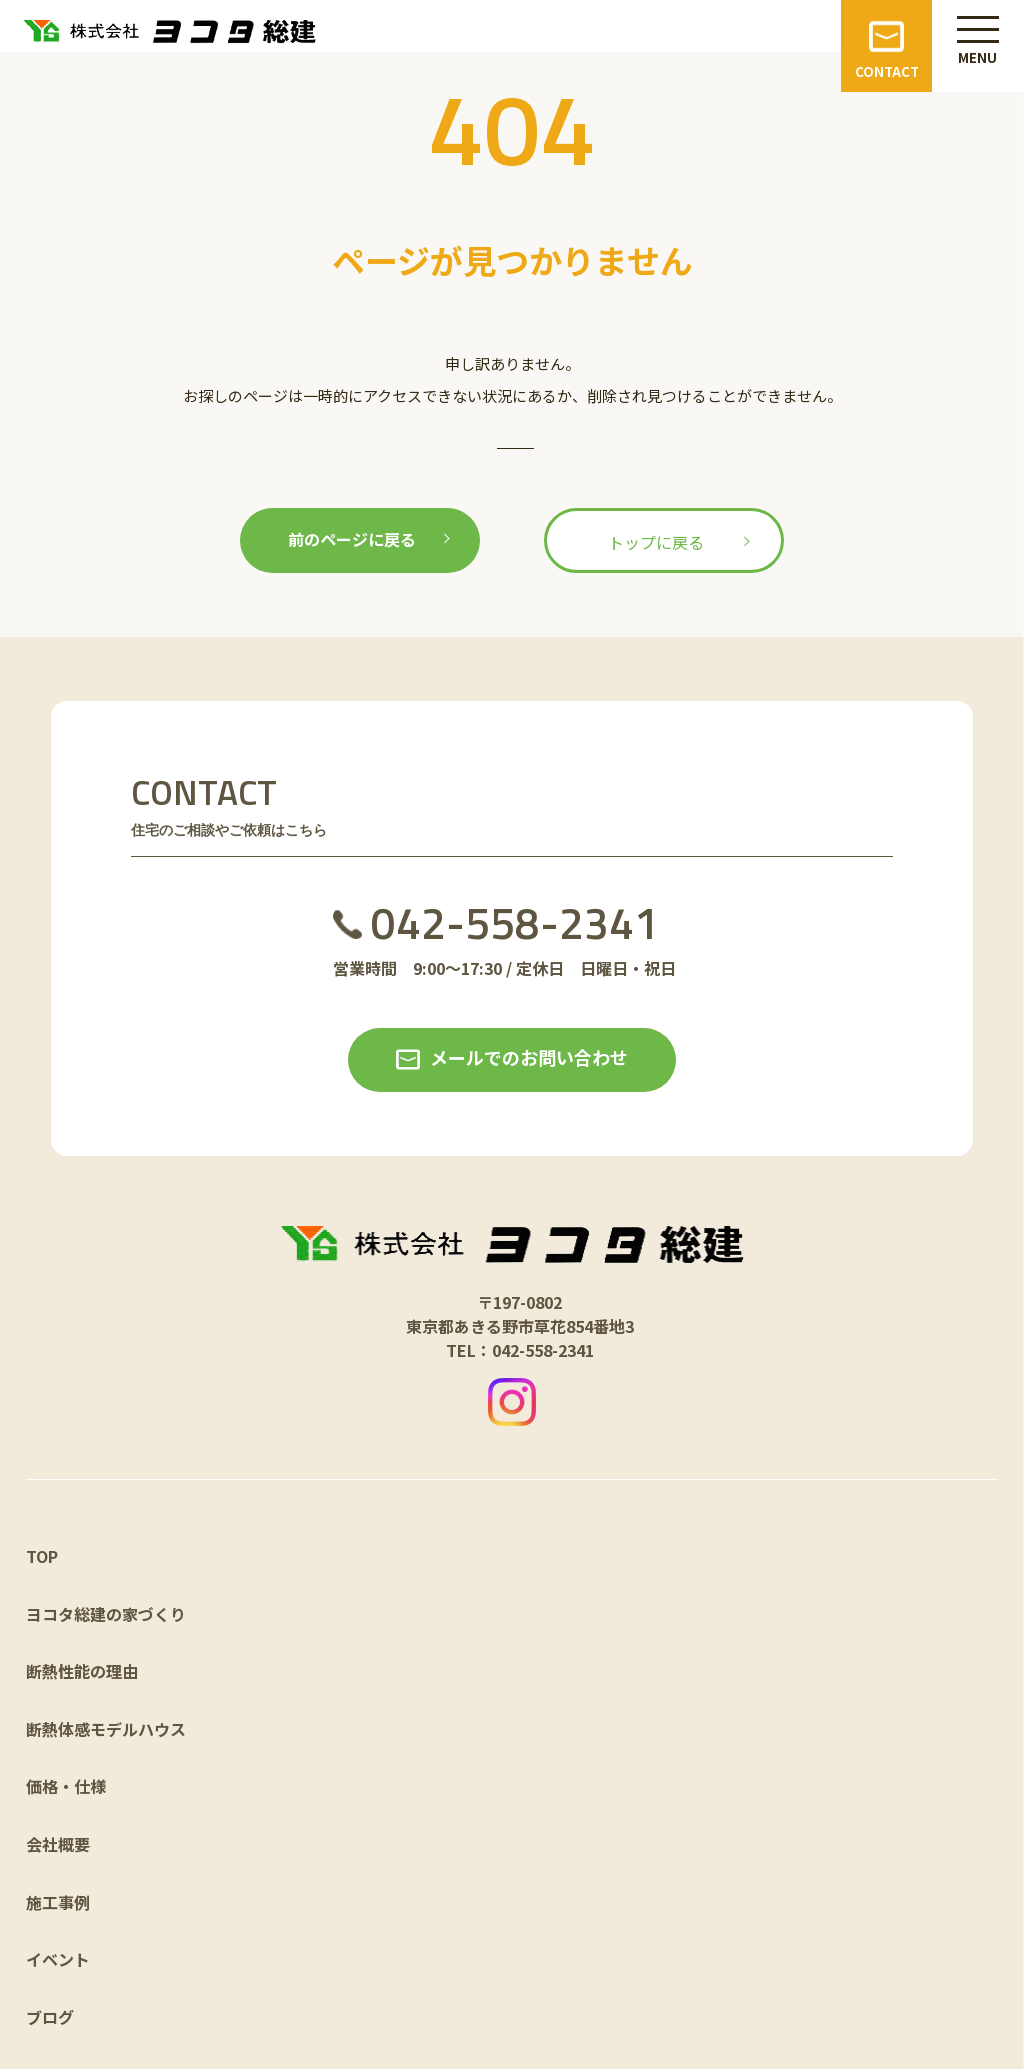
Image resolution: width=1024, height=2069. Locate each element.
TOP (42, 1556)
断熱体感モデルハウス (106, 1729)
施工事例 (58, 1902)
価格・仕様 (66, 1786)
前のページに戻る (352, 539)
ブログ (50, 2017)
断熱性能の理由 (82, 1671)
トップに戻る (656, 542)
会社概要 (58, 1844)
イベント (58, 1959)
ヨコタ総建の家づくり (106, 1614)
